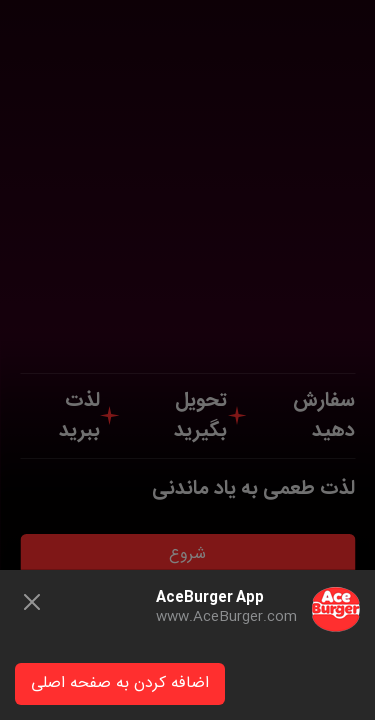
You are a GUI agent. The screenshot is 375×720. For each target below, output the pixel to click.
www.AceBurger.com (226, 617)
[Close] (32, 602)
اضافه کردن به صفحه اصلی (120, 683)
